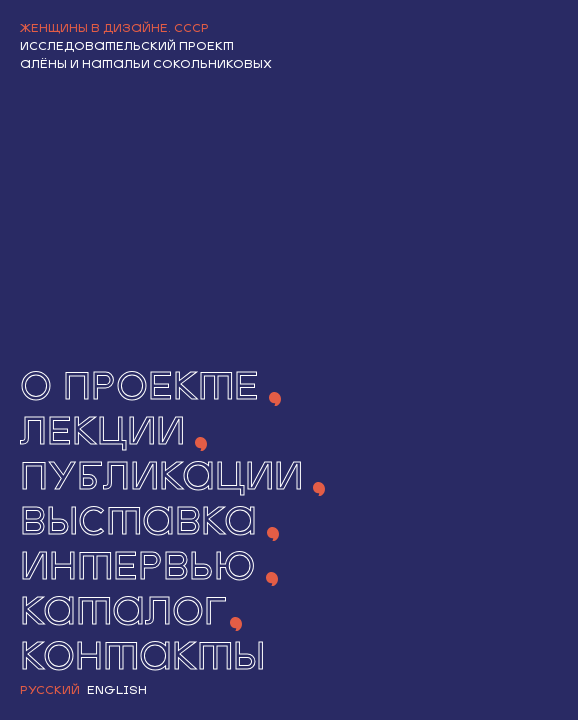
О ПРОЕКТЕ (139, 389)
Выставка (138, 524)
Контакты (142, 659)
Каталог (123, 614)
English (117, 691)
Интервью (138, 569)
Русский (50, 691)
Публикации (161, 479)
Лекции (102, 434)
